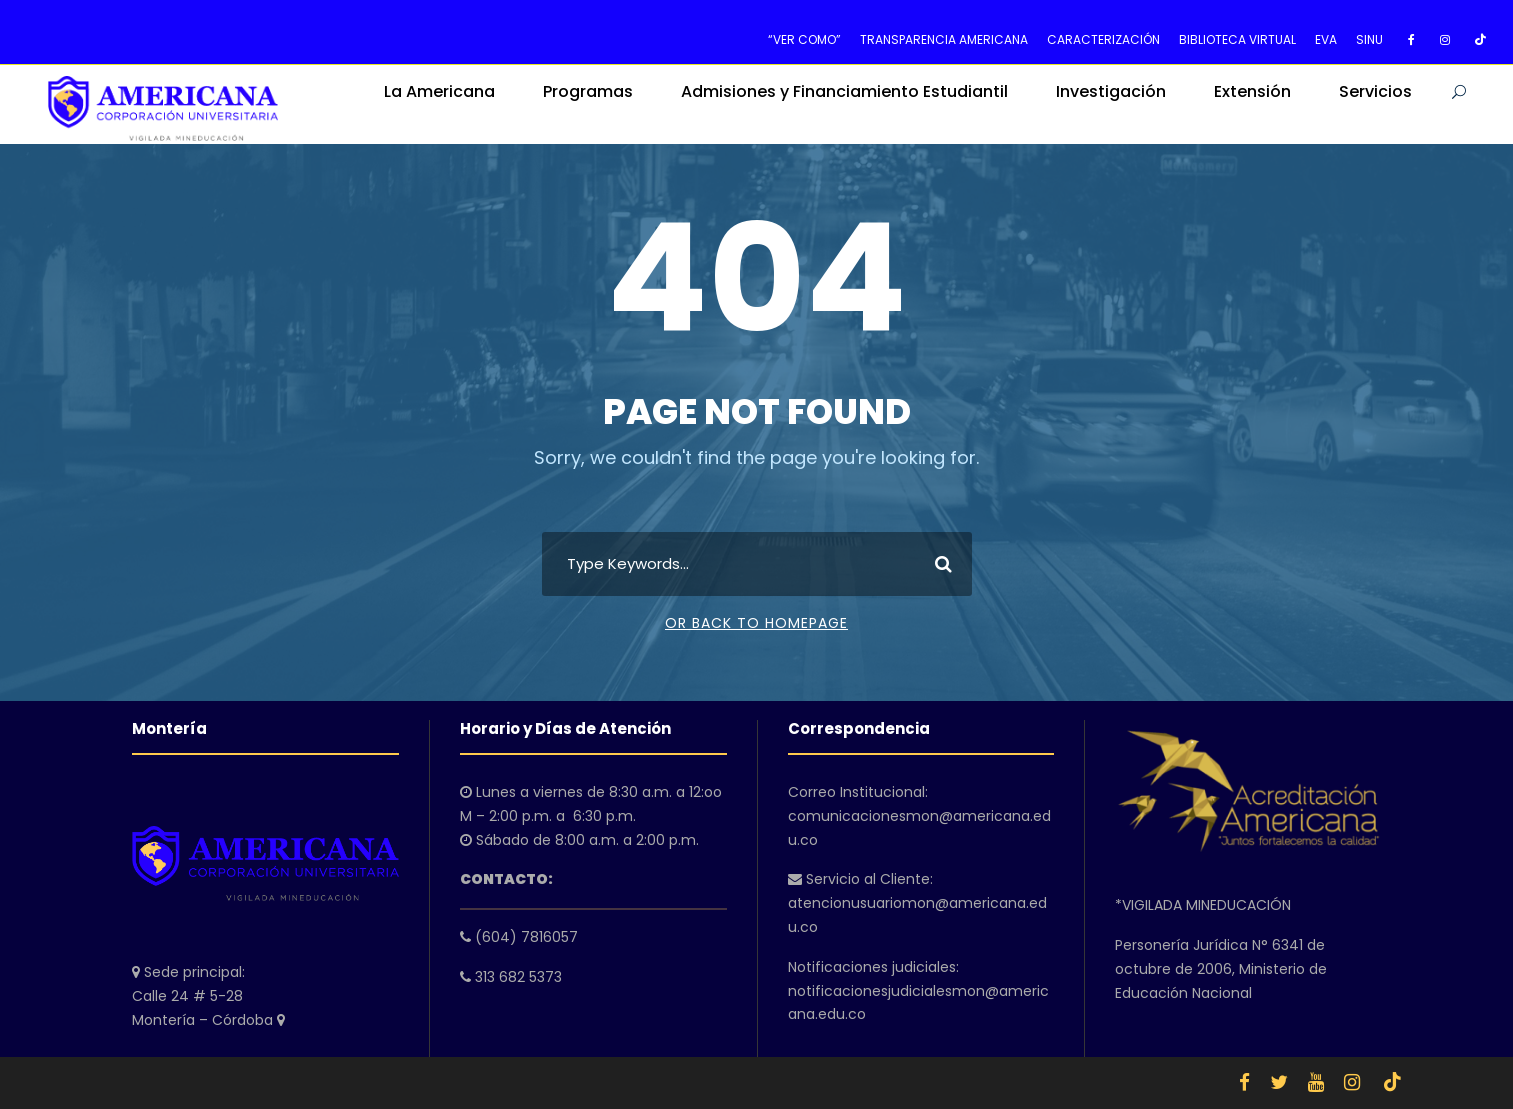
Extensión (1252, 91)
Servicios (1375, 91)
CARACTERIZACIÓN (1103, 39)
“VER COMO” (804, 39)
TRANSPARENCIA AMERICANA (944, 39)
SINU (1369, 39)
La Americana (439, 91)
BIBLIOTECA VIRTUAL (1237, 39)
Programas (588, 91)
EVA (1326, 39)
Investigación (1111, 91)
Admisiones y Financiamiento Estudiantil (844, 91)
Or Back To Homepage (756, 623)
